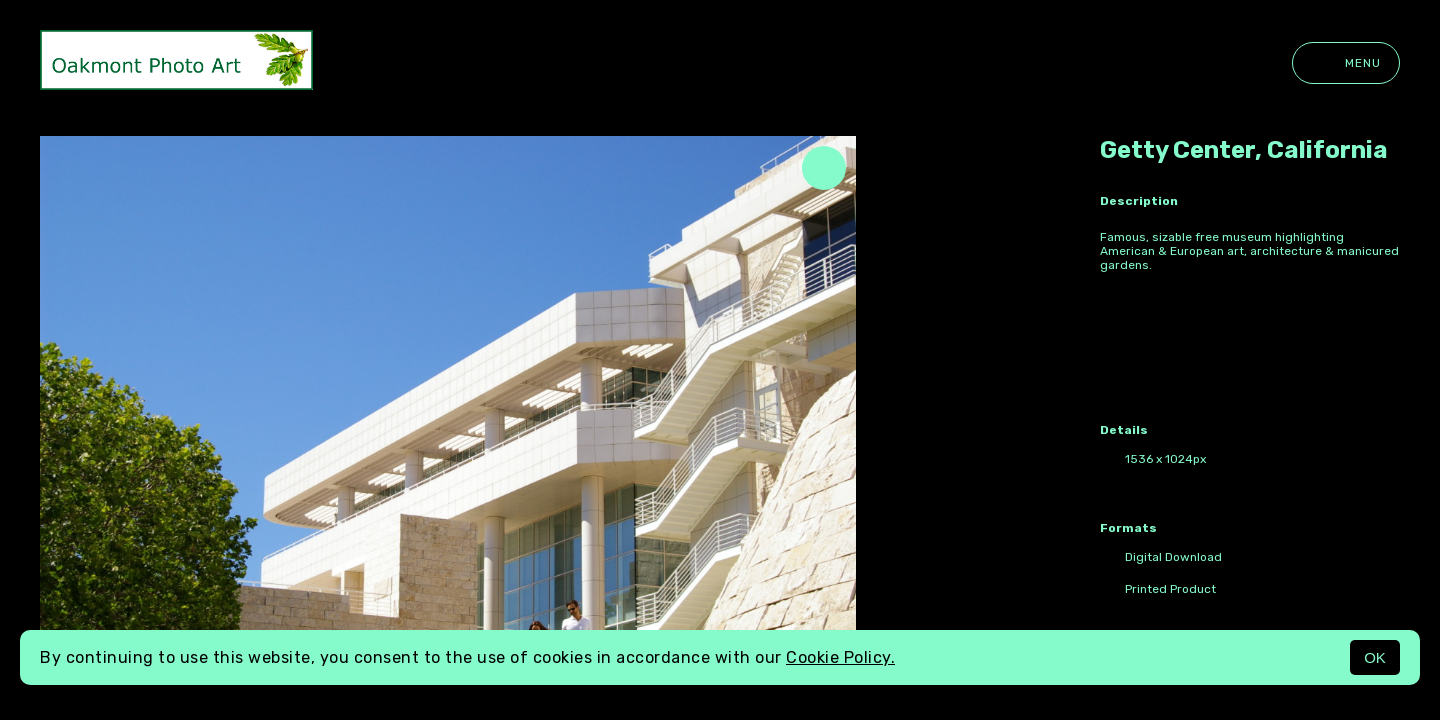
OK (1375, 657)
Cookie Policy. (840, 657)
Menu (1346, 63)
